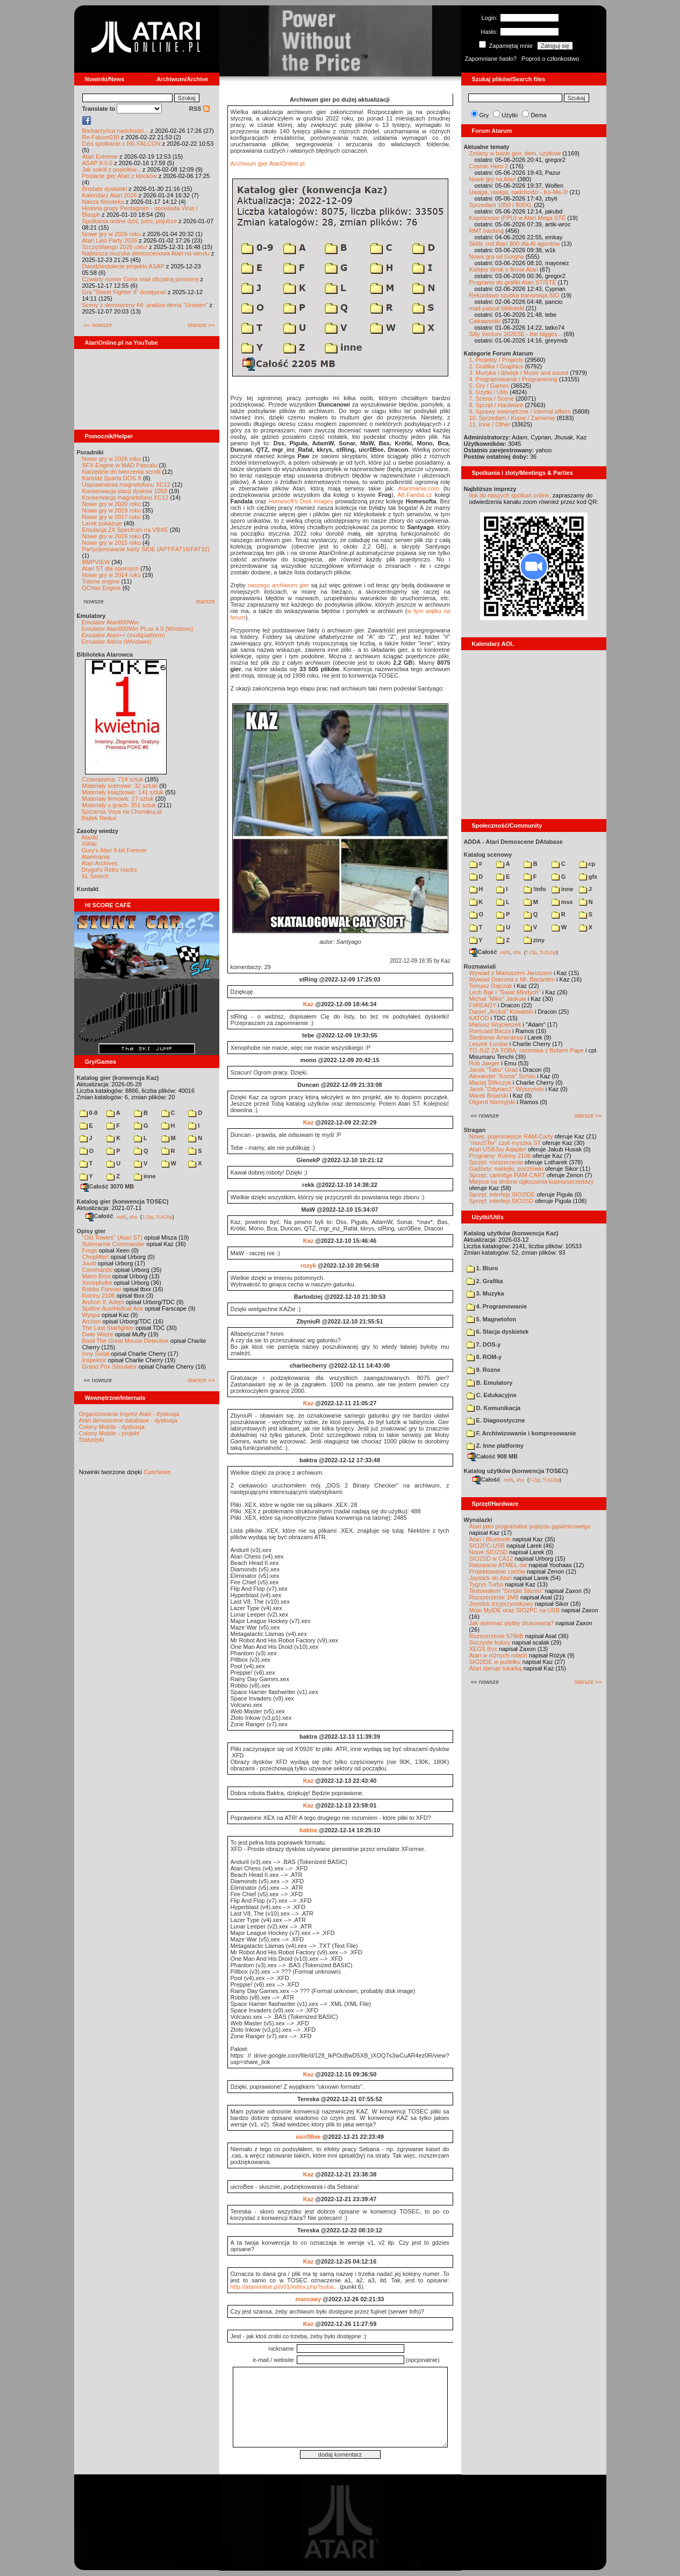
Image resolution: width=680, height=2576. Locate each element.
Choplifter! (95, 1257)
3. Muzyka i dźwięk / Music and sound (519, 372)
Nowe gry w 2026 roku (111, 234)
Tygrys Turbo (486, 1584)
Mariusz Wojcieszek (495, 1024)
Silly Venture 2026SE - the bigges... (515, 334)
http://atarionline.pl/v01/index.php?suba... (285, 2286)
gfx (588, 876)
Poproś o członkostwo (550, 58)
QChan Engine (101, 588)
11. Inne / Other (489, 424)
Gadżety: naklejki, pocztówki (506, 1168)
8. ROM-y (484, 1357)
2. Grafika (485, 1281)
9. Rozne (483, 1370)
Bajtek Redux (99, 818)
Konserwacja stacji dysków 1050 (124, 491)
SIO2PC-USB (487, 1545)
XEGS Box (483, 1649)
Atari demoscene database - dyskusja (128, 1420)
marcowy (308, 2299)
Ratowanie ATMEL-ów (498, 1565)
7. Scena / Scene (491, 398)
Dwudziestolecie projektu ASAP (123, 266)
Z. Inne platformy (495, 1445)
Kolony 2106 (98, 1295)
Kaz (308, 1004)
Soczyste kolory (490, 1642)
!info (535, 889)
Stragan (475, 1130)
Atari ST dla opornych (110, 568)
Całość (99, 1216)
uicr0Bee (308, 2136)
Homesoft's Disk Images (300, 501)
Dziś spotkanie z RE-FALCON (121, 143)
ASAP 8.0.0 (97, 163)
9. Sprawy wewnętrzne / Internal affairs (520, 411)
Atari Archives (100, 863)
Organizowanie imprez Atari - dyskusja (129, 1414)
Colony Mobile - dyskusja (112, 1427)
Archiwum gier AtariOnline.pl (268, 163)
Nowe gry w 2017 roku (111, 517)
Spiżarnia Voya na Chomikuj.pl (122, 811)
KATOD (479, 1018)
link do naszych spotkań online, (510, 495)
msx (562, 902)
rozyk (308, 1265)
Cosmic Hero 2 (489, 166)
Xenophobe (97, 1282)
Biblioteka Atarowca (105, 654)
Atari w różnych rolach (498, 1655)
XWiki (89, 844)
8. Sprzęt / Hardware (496, 405)
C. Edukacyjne (492, 1395)
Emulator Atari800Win (110, 622)
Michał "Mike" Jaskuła (497, 998)
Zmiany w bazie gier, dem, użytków (515, 153)
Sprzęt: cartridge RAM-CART (507, 1175)
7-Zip (147, 1216)
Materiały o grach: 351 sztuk (119, 805)
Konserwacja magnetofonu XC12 (125, 497)
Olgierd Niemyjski (492, 1102)
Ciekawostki (485, 321)
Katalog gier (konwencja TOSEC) (123, 1201)
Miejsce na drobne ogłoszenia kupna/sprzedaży (531, 1181)
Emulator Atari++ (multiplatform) (123, 635)
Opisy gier (91, 1231)
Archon (91, 1321)
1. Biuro (482, 1268)
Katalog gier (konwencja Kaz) (118, 1077)
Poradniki (90, 452)
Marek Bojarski (489, 1095)
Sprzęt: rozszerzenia (496, 1162)
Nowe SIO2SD (488, 1552)
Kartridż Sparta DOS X (112, 478)
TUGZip (164, 1216)
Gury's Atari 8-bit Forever (114, 850)
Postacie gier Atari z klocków (119, 176)
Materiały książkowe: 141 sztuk (123, 792)
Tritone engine (101, 581)
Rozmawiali (480, 966)
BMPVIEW (96, 562)
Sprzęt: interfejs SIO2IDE (502, 1194)
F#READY (483, 1005)
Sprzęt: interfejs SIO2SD (501, 1201)
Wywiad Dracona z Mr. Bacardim (512, 979)
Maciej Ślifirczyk (490, 1082)
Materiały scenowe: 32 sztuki (120, 785)
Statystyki (91, 1439)
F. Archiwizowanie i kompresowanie (521, 1433)
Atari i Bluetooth (490, 1539)
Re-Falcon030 (100, 137)
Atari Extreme (100, 156)
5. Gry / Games (489, 385)
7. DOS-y (484, 1344)
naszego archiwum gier (278, 585)
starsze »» (201, 325)
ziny (534, 940)
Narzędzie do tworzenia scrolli (121, 471)
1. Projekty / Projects (496, 360)
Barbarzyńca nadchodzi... (115, 130)
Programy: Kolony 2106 (500, 1155)
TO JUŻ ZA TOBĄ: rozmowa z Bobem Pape (526, 1050)
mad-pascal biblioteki (497, 308)
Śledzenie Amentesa (496, 1037)
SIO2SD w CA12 (491, 1558)
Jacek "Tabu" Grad (493, 1069)
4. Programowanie (497, 1306)
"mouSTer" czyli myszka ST (505, 1143)
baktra (308, 1830)
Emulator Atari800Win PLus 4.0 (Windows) (138, 628)
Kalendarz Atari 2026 (109, 195)
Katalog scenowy (488, 854)
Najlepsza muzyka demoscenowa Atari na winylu (146, 253)
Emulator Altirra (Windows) (117, 641)
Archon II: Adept (104, 1302)
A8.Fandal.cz (414, 495)
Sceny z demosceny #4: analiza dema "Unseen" (145, 305)
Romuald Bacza (490, 1031)
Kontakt (88, 889)
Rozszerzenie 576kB (496, 1636)
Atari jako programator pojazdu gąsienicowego (530, 1526)
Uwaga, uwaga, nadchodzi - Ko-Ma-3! (518, 192)
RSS (199, 108)
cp (587, 863)
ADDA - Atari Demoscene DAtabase (513, 841)
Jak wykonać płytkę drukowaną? (511, 1623)
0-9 (89, 1112)
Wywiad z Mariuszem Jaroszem (511, 973)
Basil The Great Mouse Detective (125, 1340)
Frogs (89, 1250)
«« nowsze (98, 325)
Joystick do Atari (490, 1578)
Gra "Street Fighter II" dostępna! (124, 292)
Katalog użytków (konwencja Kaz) (511, 1233)
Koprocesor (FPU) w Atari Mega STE (517, 218)
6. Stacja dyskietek (498, 1331)
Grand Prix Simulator (109, 1366)
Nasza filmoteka (103, 201)
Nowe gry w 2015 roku (111, 542)
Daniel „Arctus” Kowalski (501, 1011)
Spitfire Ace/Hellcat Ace (113, 1308)
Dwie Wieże (97, 1334)
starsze (205, 601)
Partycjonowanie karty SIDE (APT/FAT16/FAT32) (146, 549)
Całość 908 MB (493, 1456)
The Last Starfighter (108, 1328)
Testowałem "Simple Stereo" (506, 1591)
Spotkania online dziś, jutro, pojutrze (129, 221)
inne (145, 1176)
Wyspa (91, 1315)
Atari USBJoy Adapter (497, 1149)
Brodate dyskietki (104, 189)
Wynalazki (478, 1520)
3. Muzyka (485, 1293)
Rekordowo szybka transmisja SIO (514, 295)
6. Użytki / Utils (489, 392)
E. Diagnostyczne (496, 1420)
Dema (538, 115)
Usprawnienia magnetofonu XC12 (126, 484)
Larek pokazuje (102, 523)
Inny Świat (96, 1353)
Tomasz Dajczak (490, 986)
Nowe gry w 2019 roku (111, 510)
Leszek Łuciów (488, 1044)
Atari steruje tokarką (495, 1668)
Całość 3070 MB (107, 1186)
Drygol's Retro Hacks (109, 869)
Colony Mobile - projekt (109, 1433)
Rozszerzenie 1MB (494, 1597)
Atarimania (96, 856)
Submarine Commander (113, 1244)
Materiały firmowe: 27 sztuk (118, 798)
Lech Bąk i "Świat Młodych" (505, 992)
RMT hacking (486, 230)
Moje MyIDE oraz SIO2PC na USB (514, 1610)
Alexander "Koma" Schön (502, 1076)
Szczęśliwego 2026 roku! (115, 247)
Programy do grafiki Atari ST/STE (512, 282)
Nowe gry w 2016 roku (111, 536)
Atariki (90, 837)
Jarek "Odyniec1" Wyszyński (506, 1089)
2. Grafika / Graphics (496, 366)
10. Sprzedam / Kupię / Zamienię (512, 418)
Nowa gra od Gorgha (496, 256)
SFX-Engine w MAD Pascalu (120, 465)
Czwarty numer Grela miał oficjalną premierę (140, 279)
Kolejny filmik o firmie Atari (503, 269)
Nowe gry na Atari (492, 179)
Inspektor (94, 1360)
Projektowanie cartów (497, 1571)
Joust (89, 1263)
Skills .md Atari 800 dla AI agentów (514, 243)
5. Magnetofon (492, 1319)
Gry (484, 115)
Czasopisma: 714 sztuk (113, 779)
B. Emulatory (490, 1382)
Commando (97, 1269)
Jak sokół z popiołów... (111, 169)
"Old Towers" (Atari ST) (112, 1237)
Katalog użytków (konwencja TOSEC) (516, 1471)
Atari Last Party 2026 (110, 240)
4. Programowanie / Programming (513, 379)
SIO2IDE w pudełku (495, 1662)
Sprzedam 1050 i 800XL (501, 205)
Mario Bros (96, 1276)
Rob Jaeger (484, 1063)
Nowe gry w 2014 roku (111, 575)
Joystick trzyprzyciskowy (501, 1603)
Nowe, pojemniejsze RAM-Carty (511, 1136)
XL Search (95, 876)
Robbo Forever (101, 1289)
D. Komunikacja (494, 1408)
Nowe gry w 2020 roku (111, 504)
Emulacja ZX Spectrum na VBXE (125, 529)
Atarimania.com (418, 488)
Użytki (510, 115)
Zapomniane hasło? (491, 58)
